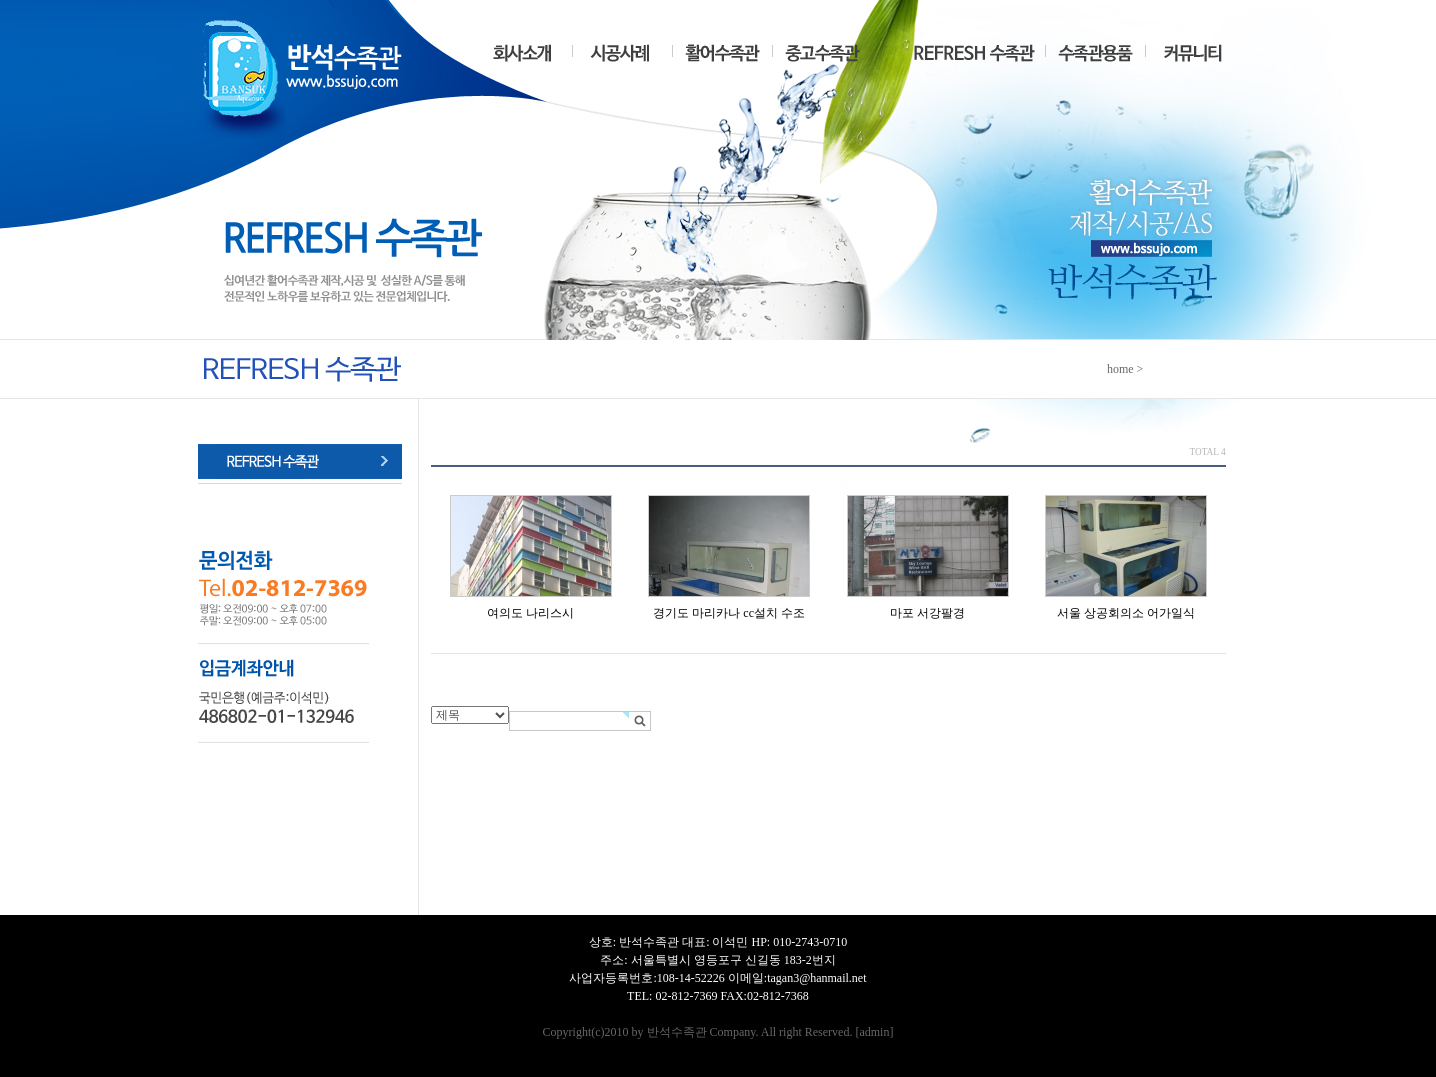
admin (874, 1032)
